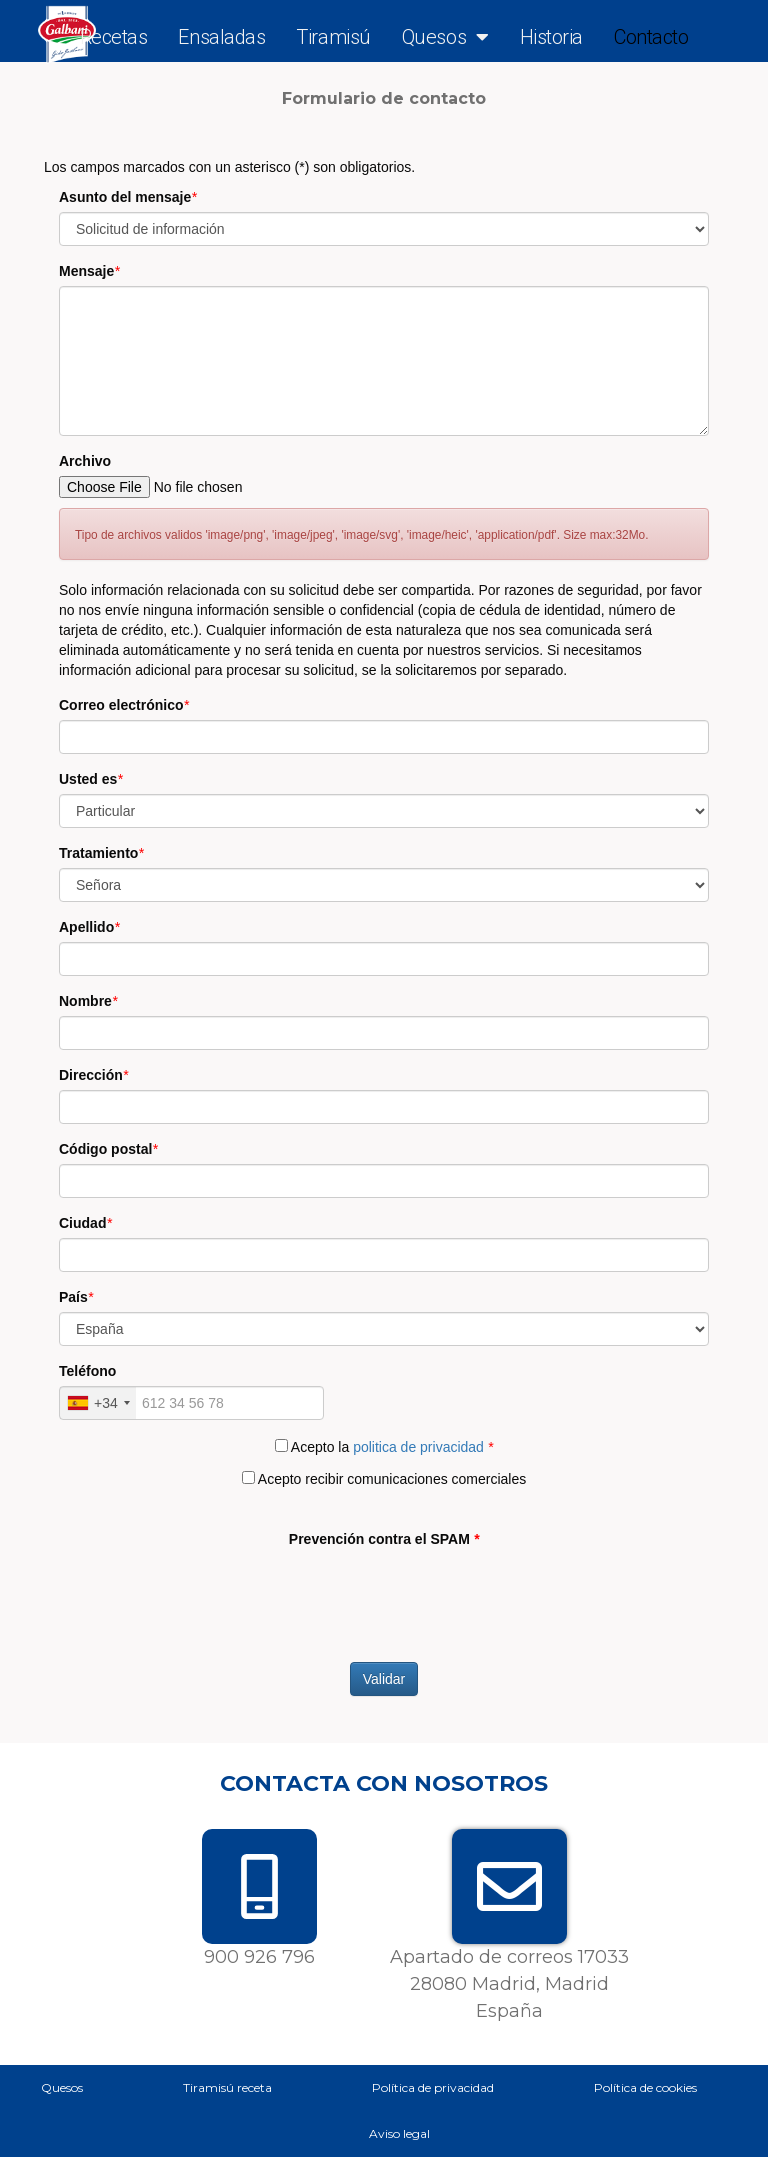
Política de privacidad (433, 2087)
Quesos (445, 37)
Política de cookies (645, 2087)
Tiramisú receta (227, 2087)
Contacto (651, 37)
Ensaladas (221, 37)
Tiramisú (333, 37)
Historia (551, 37)
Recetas (114, 37)
